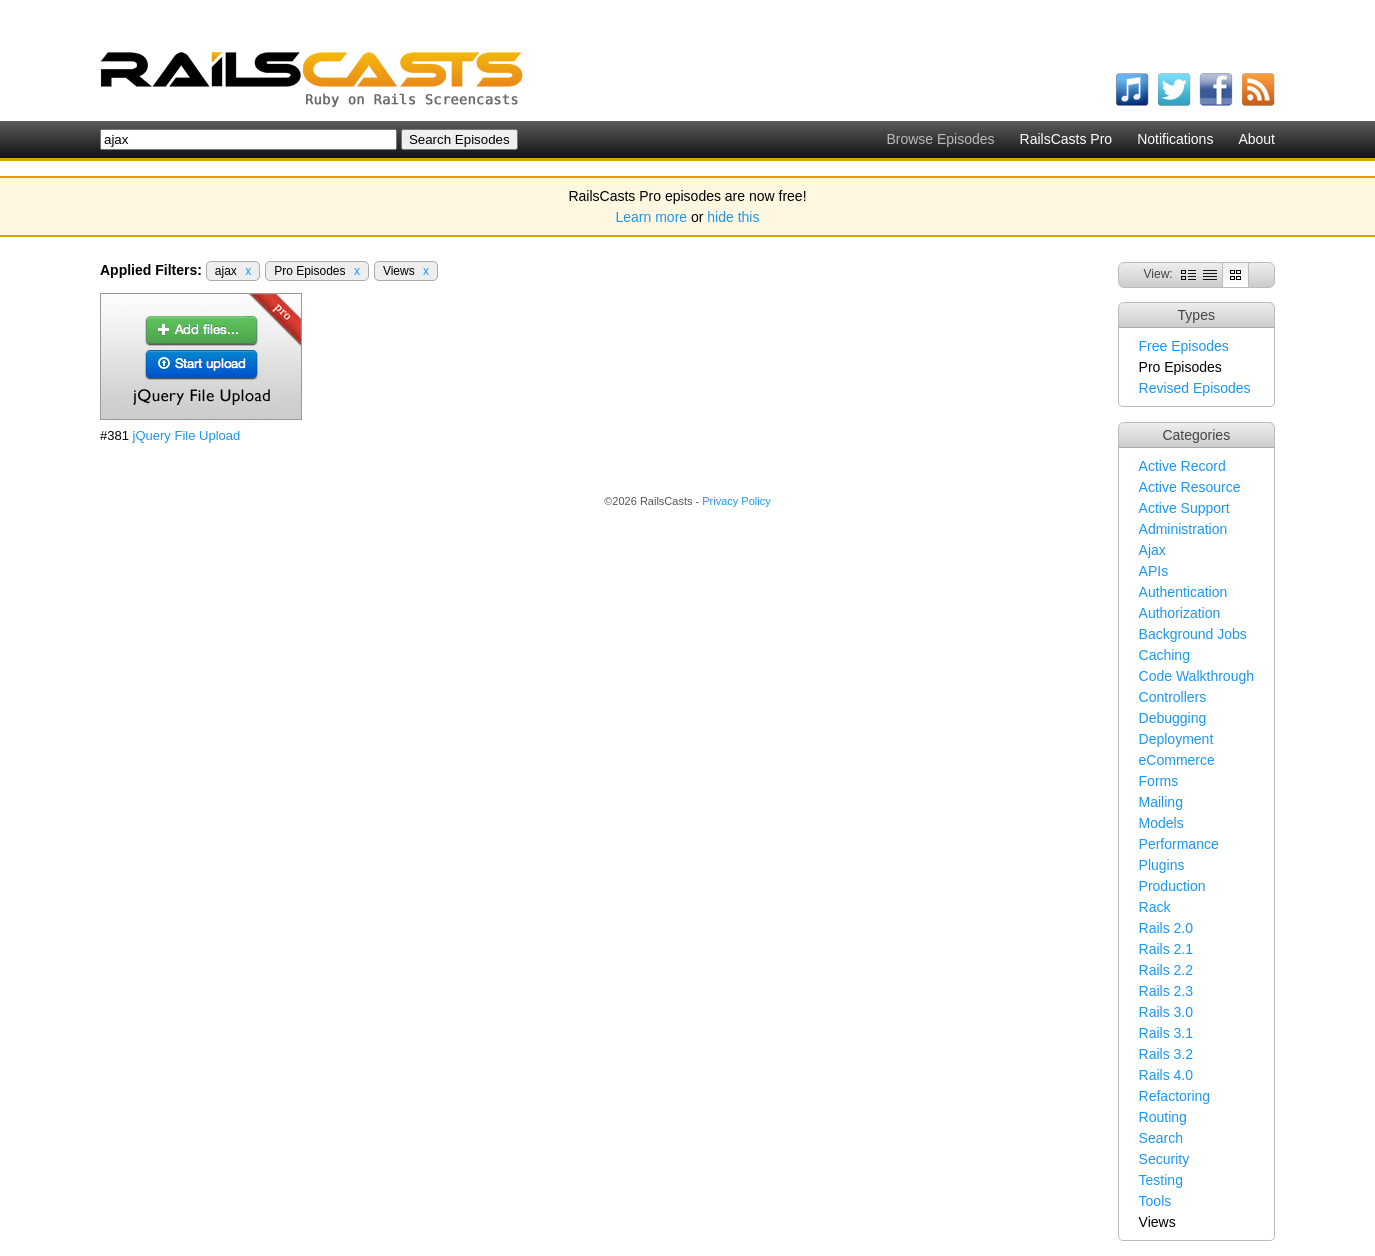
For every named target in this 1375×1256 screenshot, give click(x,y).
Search (1161, 1138)
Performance (1179, 844)
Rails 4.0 (1166, 1075)
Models (1161, 823)
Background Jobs (1193, 634)
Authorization (1180, 613)
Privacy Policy (736, 501)
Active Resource (1190, 487)
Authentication (1183, 592)
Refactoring (1175, 1096)
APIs (1154, 571)
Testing (1161, 1180)
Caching (1164, 655)
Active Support (1184, 508)
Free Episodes (1184, 346)
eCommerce (1177, 760)
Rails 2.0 (1166, 928)
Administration (1183, 529)
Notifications (1175, 139)
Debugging (1173, 718)
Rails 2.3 (1166, 991)
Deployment (1176, 739)
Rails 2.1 (1166, 949)
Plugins (1162, 865)
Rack (1155, 907)
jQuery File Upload (187, 435)
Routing (1163, 1117)
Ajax (1152, 550)
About (1256, 139)
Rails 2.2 (1166, 970)
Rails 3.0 (1166, 1012)
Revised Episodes (1195, 388)
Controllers (1173, 697)
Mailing (1161, 802)
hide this (733, 217)
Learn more (652, 217)
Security (1164, 1159)
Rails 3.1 (1166, 1033)
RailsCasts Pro (1066, 139)
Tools (1155, 1201)
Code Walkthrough (1196, 676)
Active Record (1182, 466)
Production (1172, 886)
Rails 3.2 (1166, 1054)
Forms (1159, 781)
